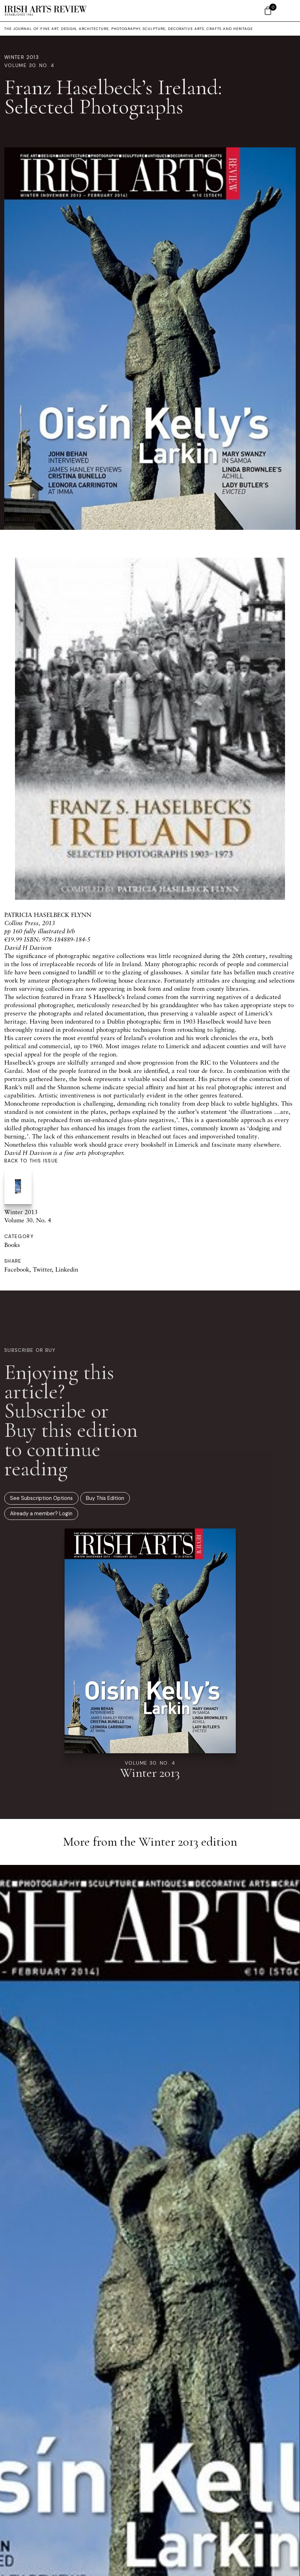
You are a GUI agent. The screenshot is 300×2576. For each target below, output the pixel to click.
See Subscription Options (41, 1498)
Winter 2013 (21, 57)
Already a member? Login (41, 1513)
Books (12, 1244)
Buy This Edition (105, 1498)
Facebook (16, 1269)
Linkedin (66, 1269)
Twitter (42, 1269)
